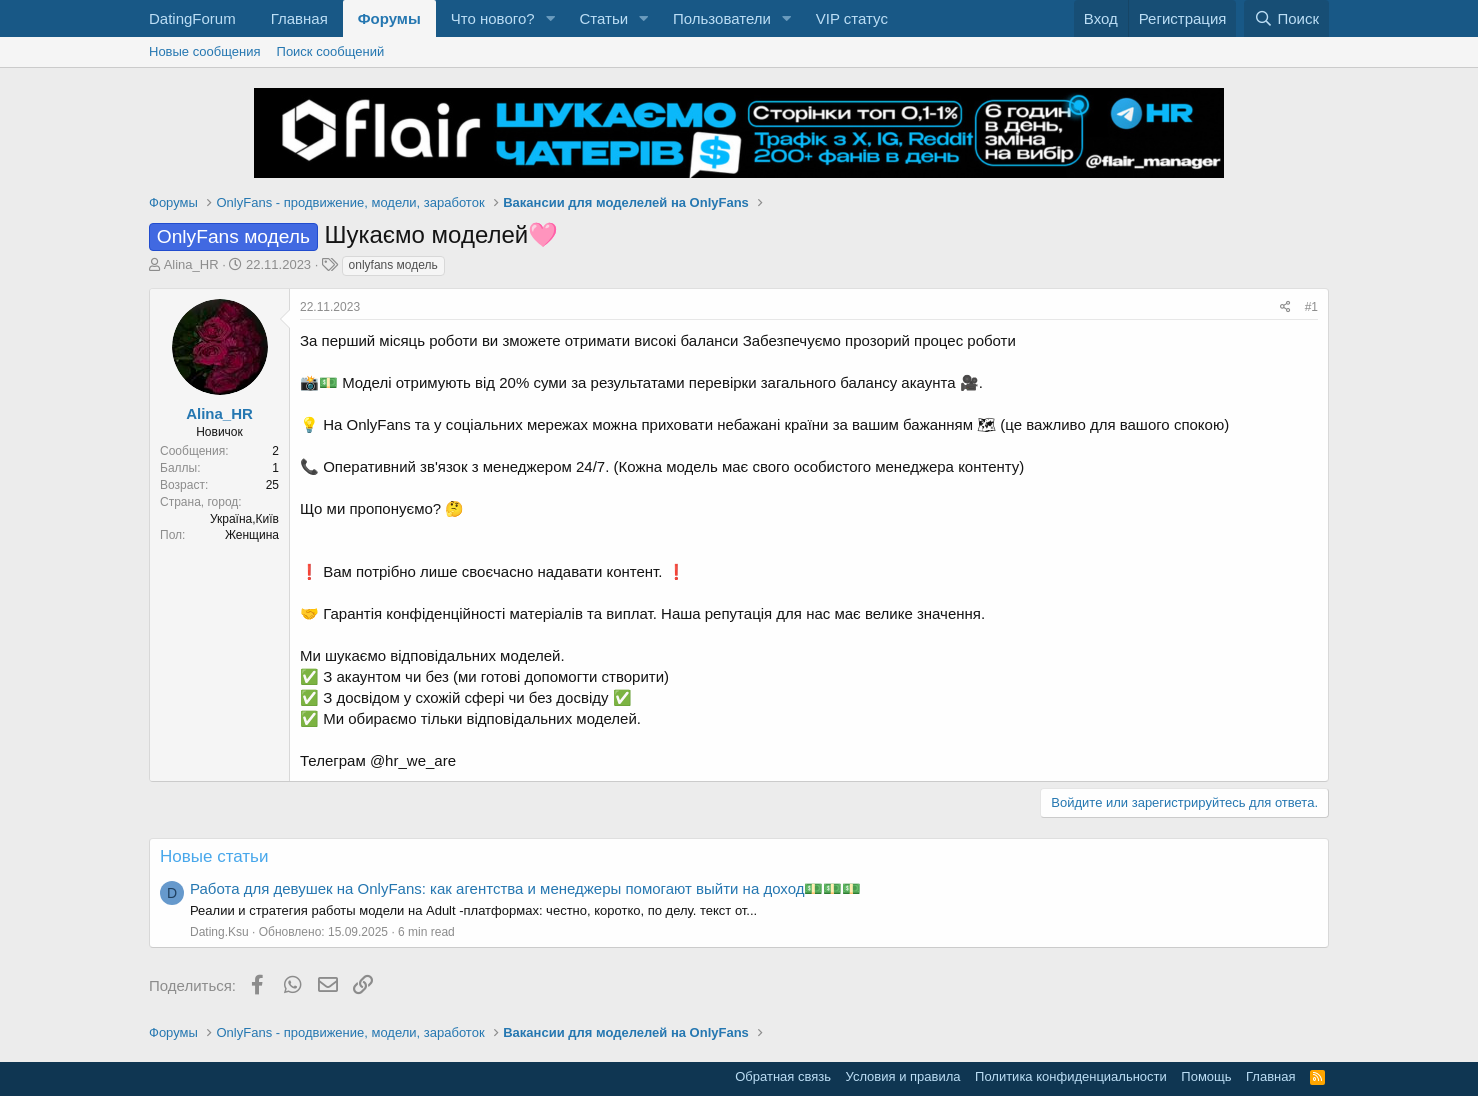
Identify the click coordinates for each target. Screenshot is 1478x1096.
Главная (299, 18)
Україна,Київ (244, 519)
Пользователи (722, 18)
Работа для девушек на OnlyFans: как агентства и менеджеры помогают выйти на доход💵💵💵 (525, 888)
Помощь (1206, 1076)
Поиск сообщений (331, 51)
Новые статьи (214, 856)
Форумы (389, 18)
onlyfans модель (393, 265)
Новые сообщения (205, 51)
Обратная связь (783, 1076)
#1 (1311, 307)
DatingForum (192, 18)
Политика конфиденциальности (1071, 1076)
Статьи (603, 18)
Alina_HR (191, 264)
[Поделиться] (1285, 307)
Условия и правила (903, 1076)
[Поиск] (1286, 18)
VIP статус (852, 18)
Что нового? (493, 18)
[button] (550, 18)
